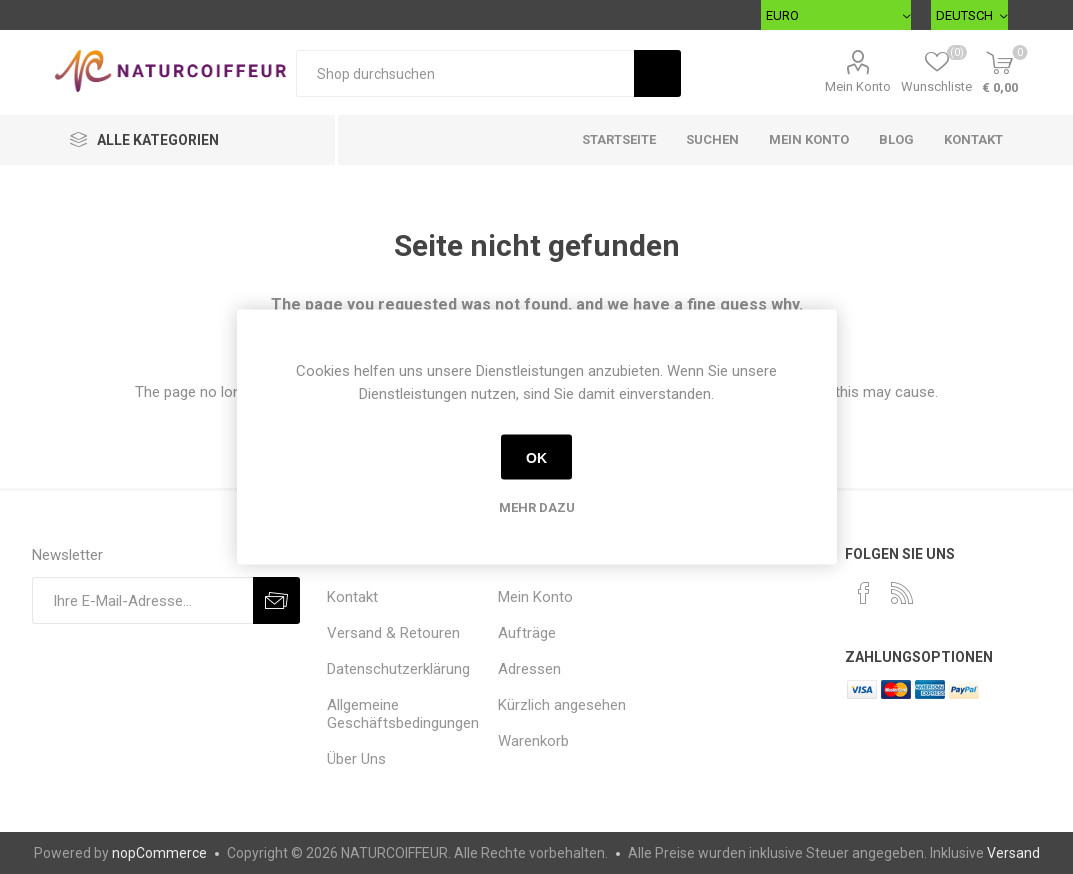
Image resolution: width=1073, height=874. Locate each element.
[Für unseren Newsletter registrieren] (142, 600)
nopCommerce (159, 853)
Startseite (619, 139)
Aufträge (527, 633)
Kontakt (973, 139)
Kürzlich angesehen (562, 705)
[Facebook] (864, 593)
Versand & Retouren (393, 633)
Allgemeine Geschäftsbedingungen (403, 714)
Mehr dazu (537, 507)
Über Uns (356, 759)
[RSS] (902, 593)
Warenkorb (533, 741)
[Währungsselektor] (836, 15)
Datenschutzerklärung (398, 669)
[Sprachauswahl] (969, 15)
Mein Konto (858, 86)
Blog (896, 139)
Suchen (712, 139)
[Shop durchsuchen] (465, 73)
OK (536, 457)
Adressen (529, 669)
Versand (1013, 853)
